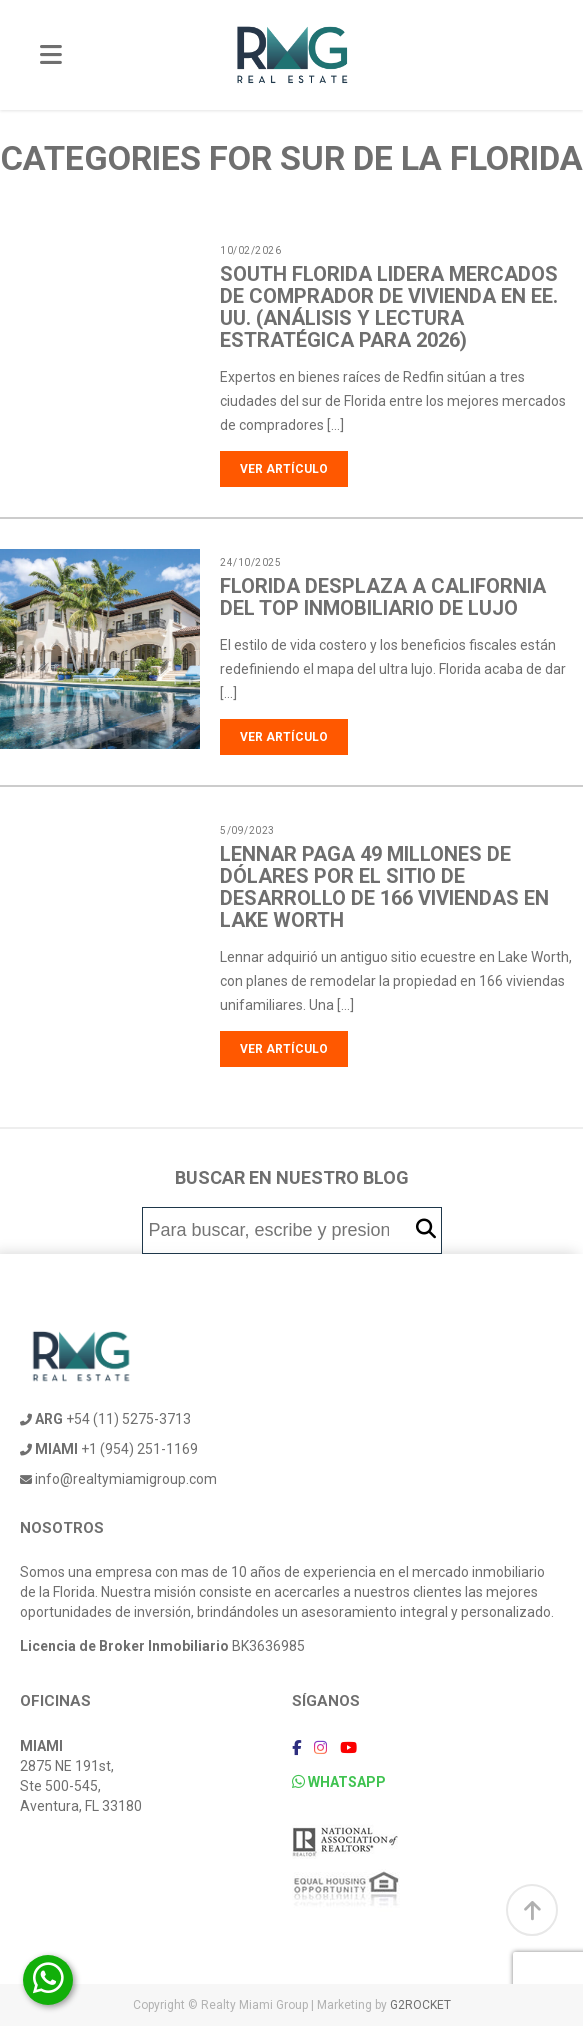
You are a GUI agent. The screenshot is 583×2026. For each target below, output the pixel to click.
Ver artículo (284, 469)
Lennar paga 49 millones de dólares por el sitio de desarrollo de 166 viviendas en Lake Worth (384, 887)
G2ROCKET (420, 2005)
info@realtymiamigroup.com (118, 1479)
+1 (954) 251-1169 (109, 1449)
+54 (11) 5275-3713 (105, 1419)
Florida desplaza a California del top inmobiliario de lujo (383, 597)
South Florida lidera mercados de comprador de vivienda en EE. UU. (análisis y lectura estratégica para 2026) (389, 307)
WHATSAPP (339, 1782)
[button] (426, 1229)
